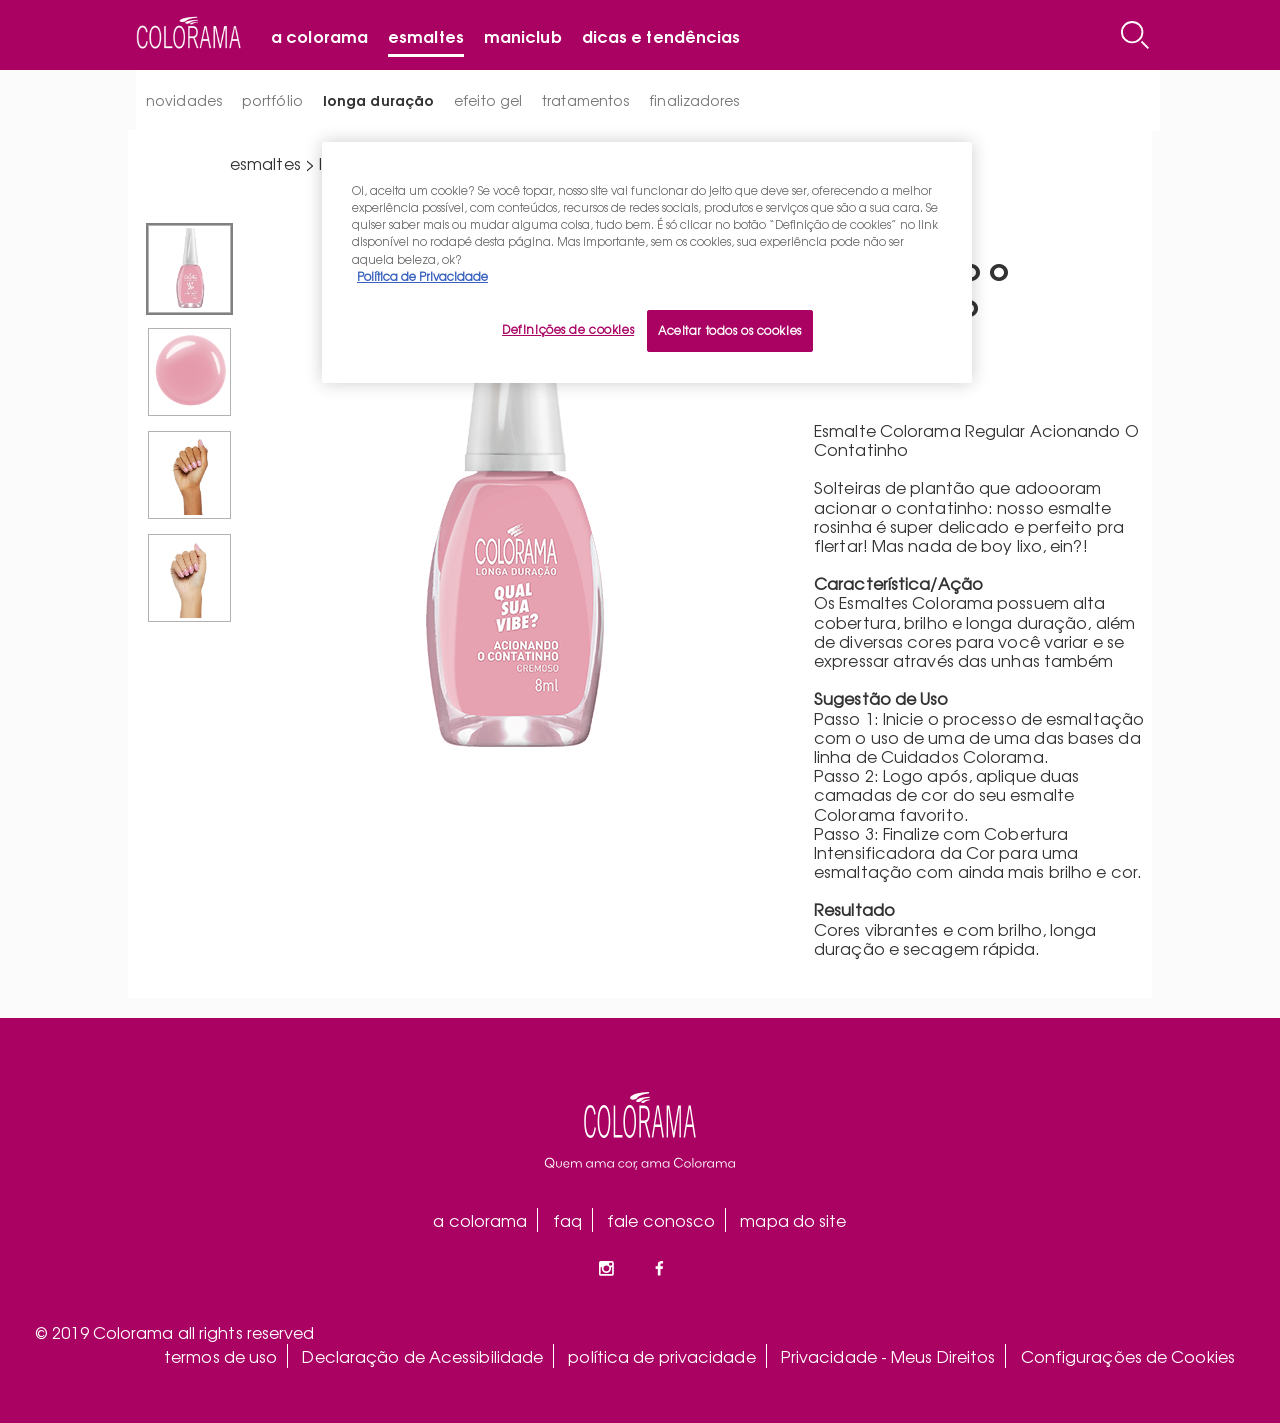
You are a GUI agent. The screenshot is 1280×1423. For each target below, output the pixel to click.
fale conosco (661, 1220)
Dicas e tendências (661, 35)
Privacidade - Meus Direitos (888, 1356)
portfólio (272, 100)
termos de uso (220, 1356)
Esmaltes (426, 35)
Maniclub (523, 35)
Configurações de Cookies (1128, 1356)
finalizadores (694, 100)
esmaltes (265, 163)
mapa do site (793, 1220)
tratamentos (585, 100)
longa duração (378, 99)
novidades (184, 100)
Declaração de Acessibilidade (422, 1356)
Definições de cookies (568, 329)
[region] (647, 262)
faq (567, 1220)
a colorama (480, 1220)
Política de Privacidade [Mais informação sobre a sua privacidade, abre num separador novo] (422, 276)
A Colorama (319, 35)
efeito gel (488, 100)
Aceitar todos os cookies (730, 330)
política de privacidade (661, 1356)
